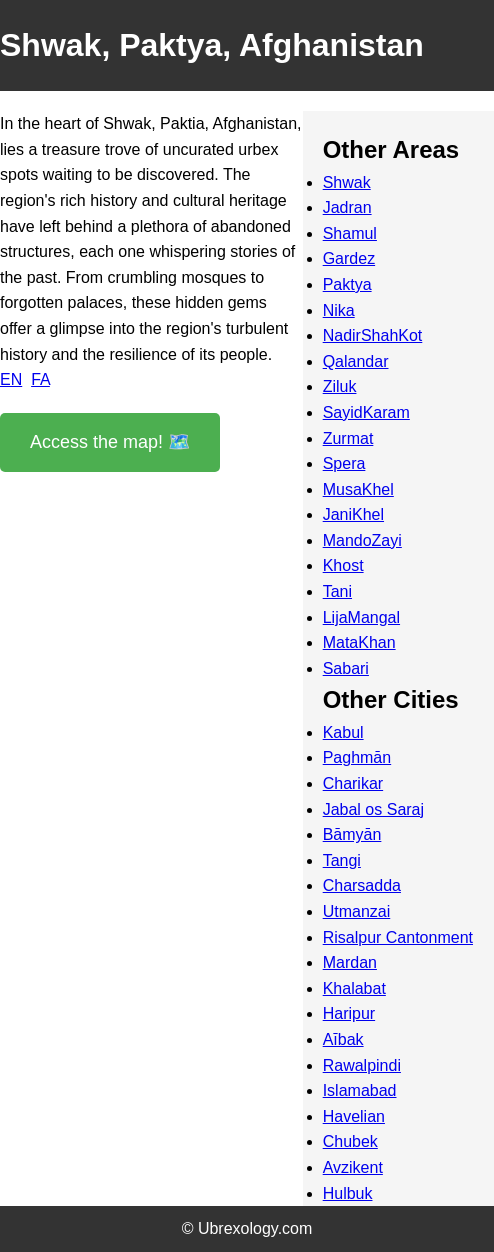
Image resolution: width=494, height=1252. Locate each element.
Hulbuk (348, 1193)
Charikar (353, 783)
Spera (344, 463)
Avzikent (353, 1167)
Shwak (347, 182)
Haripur (349, 1013)
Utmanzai (357, 911)
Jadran (347, 207)
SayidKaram (366, 412)
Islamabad (360, 1090)
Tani (337, 591)
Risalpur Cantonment (398, 937)
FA (40, 379)
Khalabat (354, 988)
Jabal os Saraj (373, 809)
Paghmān (357, 757)
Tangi (342, 860)
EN (11, 379)
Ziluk (340, 386)
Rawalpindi (362, 1065)
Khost (343, 565)
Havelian (354, 1116)
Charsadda (362, 885)
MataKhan (359, 642)
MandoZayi (362, 540)
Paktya (347, 284)
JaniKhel (353, 514)
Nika (339, 310)
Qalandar (356, 361)
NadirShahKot (373, 335)
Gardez (349, 258)
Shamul (350, 233)
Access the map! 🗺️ (110, 442)
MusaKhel (358, 489)
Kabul (343, 732)
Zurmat (348, 438)
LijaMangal (361, 617)
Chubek (350, 1141)
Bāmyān (352, 834)
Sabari (346, 668)
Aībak (343, 1039)
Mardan (350, 962)
